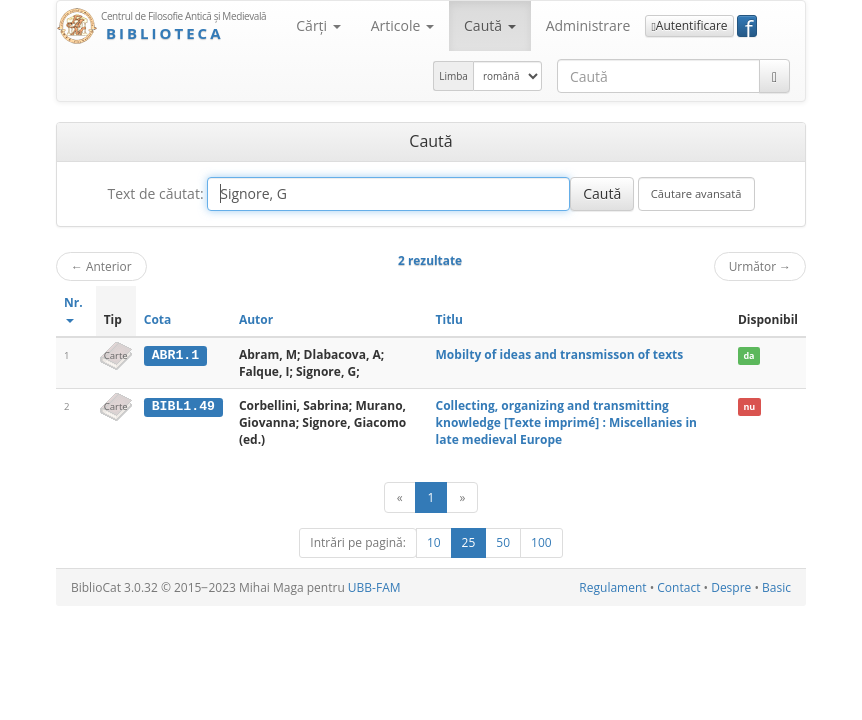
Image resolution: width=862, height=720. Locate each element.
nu (749, 406)
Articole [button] (402, 25)
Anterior (101, 266)
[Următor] (462, 497)
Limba (453, 76)
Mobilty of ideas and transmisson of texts (560, 354)
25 (469, 542)
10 (434, 542)
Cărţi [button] (318, 25)
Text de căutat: (155, 193)
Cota (158, 319)
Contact (678, 587)
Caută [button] (490, 25)
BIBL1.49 (183, 406)
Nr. (73, 308)
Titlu (449, 319)
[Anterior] (400, 497)
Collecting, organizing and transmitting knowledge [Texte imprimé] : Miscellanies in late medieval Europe (566, 422)
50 (503, 542)
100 (541, 542)
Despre (731, 587)
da (748, 355)
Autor (256, 319)
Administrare (588, 25)
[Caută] (774, 76)
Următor (760, 266)
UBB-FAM (374, 587)
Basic (776, 587)
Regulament (612, 587)
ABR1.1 (175, 355)
